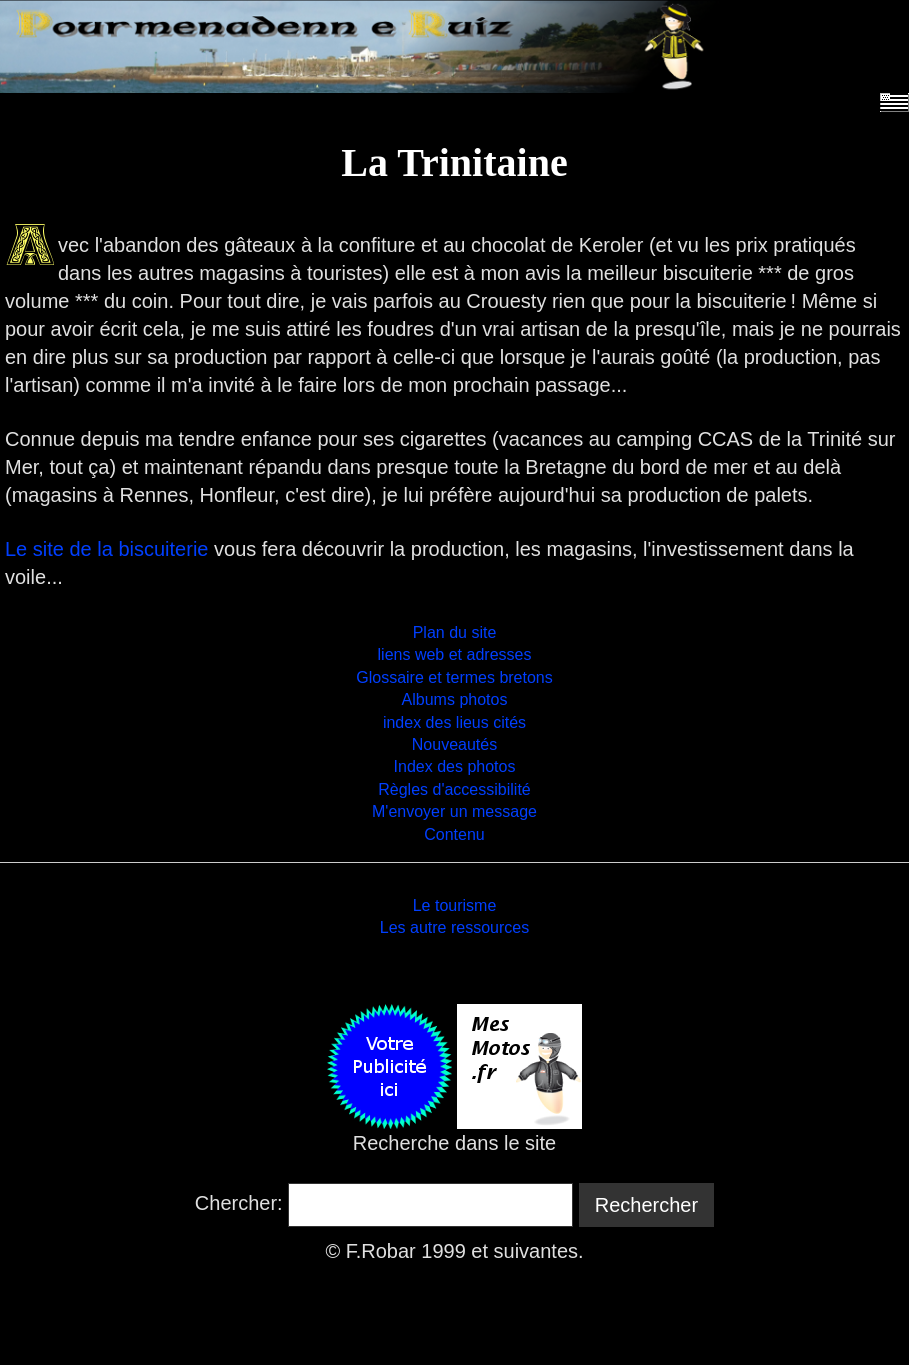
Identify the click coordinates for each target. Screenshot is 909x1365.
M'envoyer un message (454, 811)
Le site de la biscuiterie (106, 549)
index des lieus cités (454, 722)
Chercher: (239, 1203)
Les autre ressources (454, 927)
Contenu (454, 834)
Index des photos (455, 766)
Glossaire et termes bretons (454, 677)
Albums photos (455, 699)
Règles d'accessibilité (454, 789)
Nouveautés (454, 744)
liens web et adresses (455, 654)
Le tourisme (455, 905)
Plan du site (455, 632)
